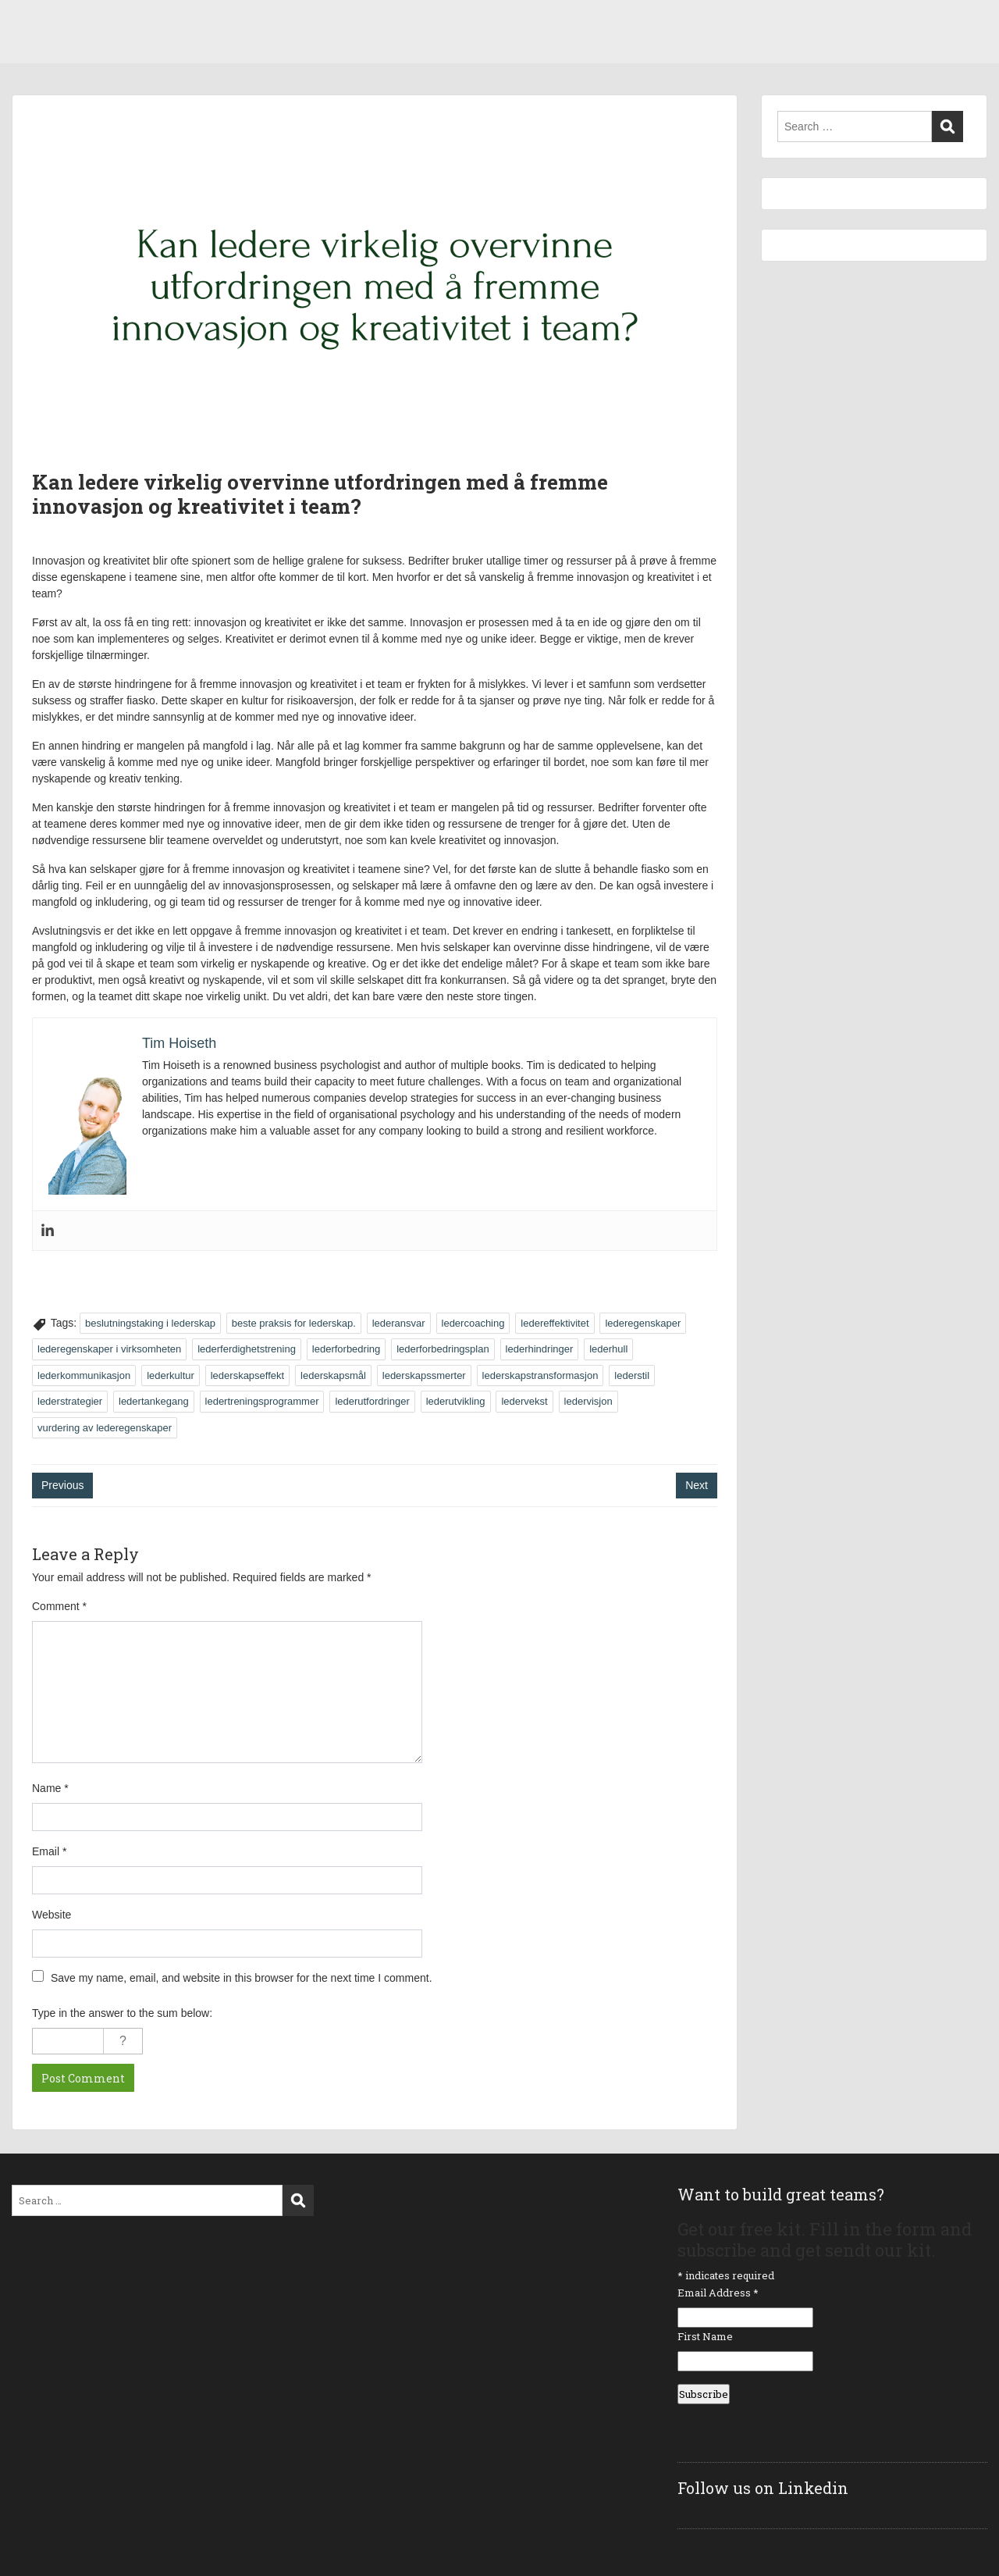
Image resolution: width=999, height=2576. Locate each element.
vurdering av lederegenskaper (104, 1428)
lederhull (608, 1349)
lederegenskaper (643, 1323)
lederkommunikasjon (83, 1375)
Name (50, 1788)
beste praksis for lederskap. (294, 1323)
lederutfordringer (372, 1401)
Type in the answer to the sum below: (122, 2013)
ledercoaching (473, 1323)
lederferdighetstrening (246, 1349)
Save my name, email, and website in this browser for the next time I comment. (241, 1978)
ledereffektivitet (554, 1323)
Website (51, 1914)
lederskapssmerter (424, 1375)
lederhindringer (540, 1349)
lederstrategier (69, 1401)
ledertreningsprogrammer (262, 1401)
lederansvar (398, 1323)
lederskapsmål (333, 1375)
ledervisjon (588, 1401)
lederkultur (170, 1375)
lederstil (631, 1375)
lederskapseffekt (247, 1375)
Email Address (718, 2293)
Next (696, 1485)
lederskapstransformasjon (540, 1375)
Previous (62, 1485)
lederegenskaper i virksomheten (109, 1349)
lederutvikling (455, 1401)
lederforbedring (346, 1349)
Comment (59, 1606)
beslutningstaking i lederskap (150, 1323)
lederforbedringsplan (442, 1349)
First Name (705, 2336)
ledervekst (524, 1401)
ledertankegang (154, 1401)
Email (49, 1851)
